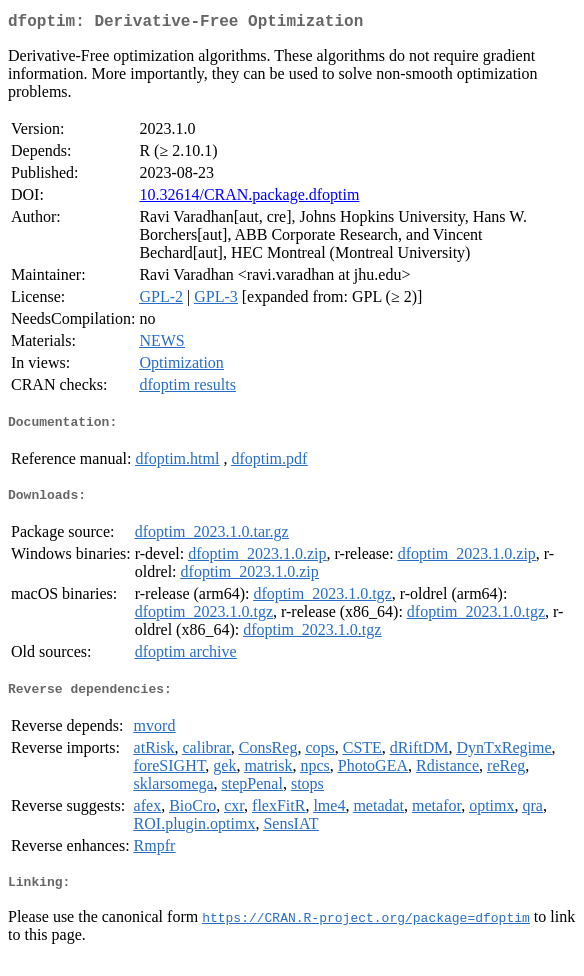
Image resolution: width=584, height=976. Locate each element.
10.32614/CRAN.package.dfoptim (249, 198)
